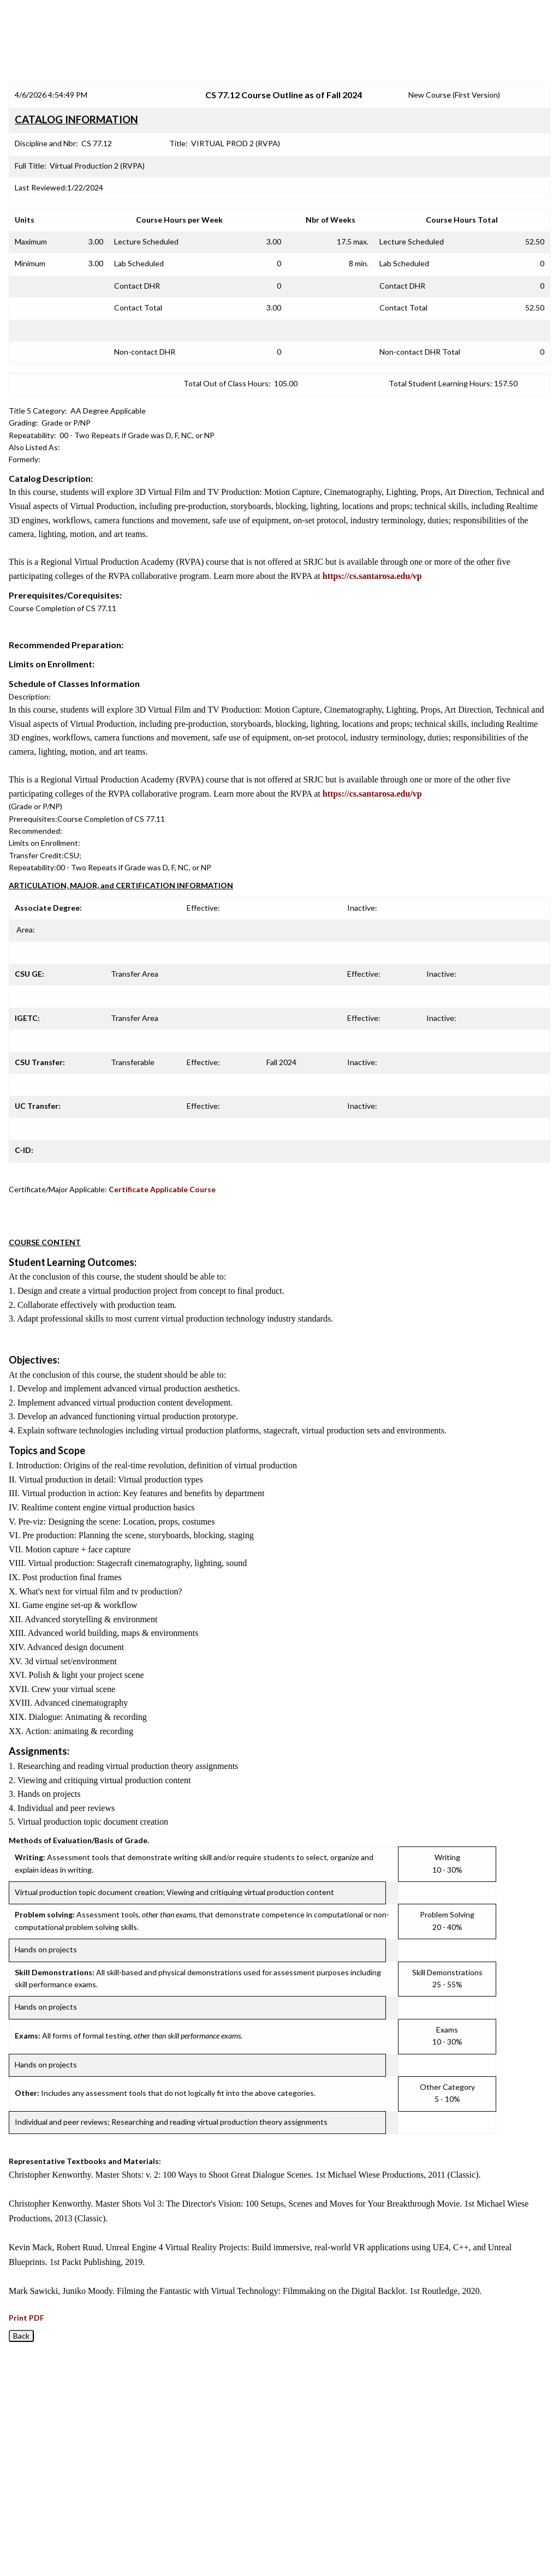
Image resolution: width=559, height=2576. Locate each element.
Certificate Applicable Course (162, 1189)
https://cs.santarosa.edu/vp (372, 576)
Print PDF (26, 2317)
